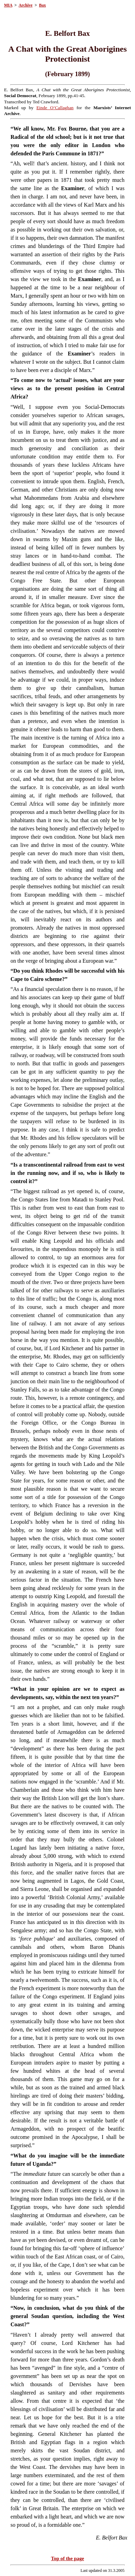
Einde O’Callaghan (55, 107)
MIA (8, 5)
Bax (42, 5)
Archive (25, 5)
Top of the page (67, 2558)
